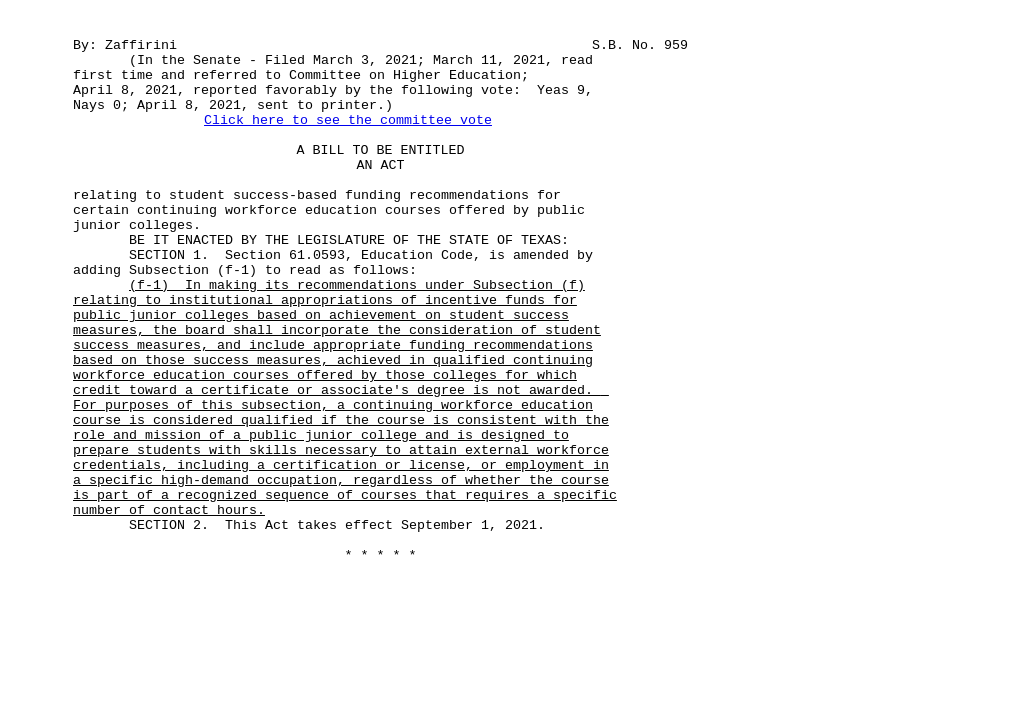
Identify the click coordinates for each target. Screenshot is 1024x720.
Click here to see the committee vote (348, 120)
